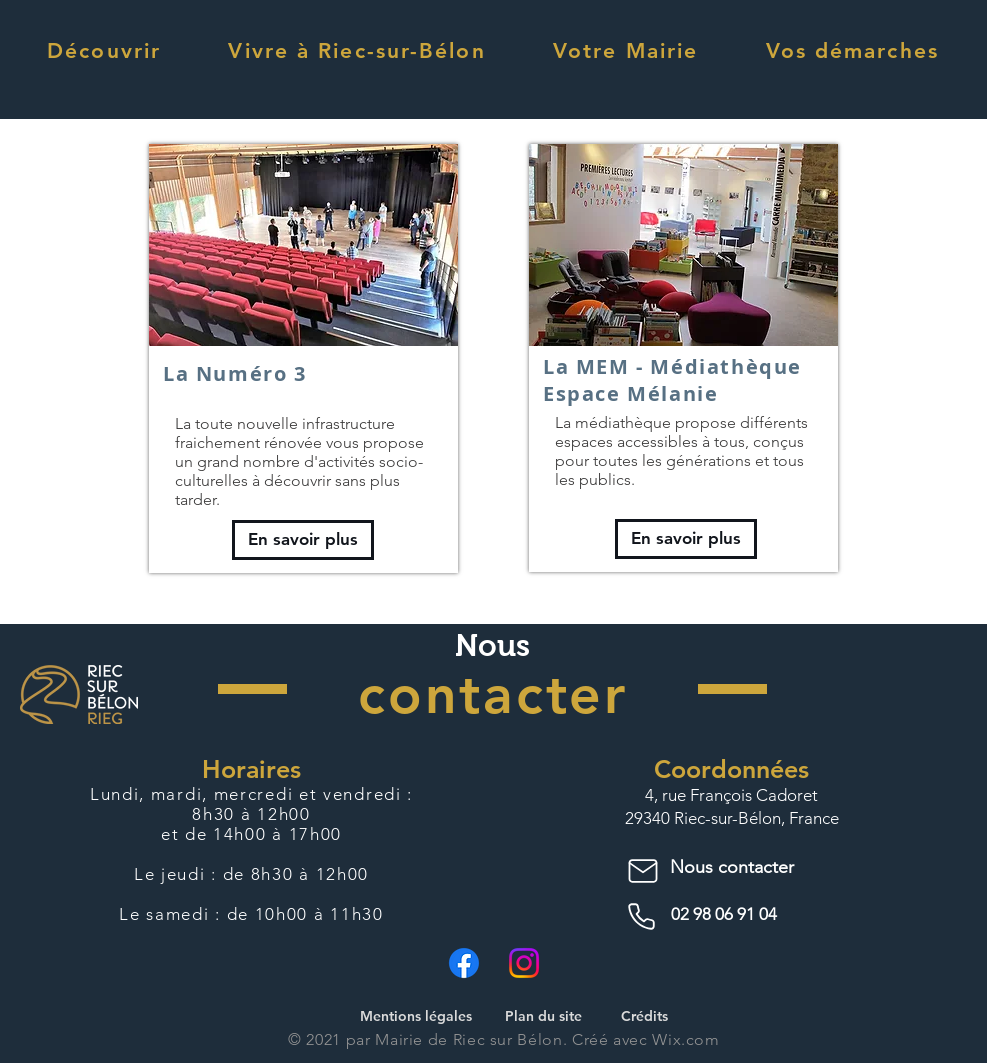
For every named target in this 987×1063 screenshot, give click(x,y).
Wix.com (685, 1039)
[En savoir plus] (303, 540)
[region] (303, 358)
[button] (104, 50)
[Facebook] (464, 963)
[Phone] (645, 917)
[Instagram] (524, 963)
